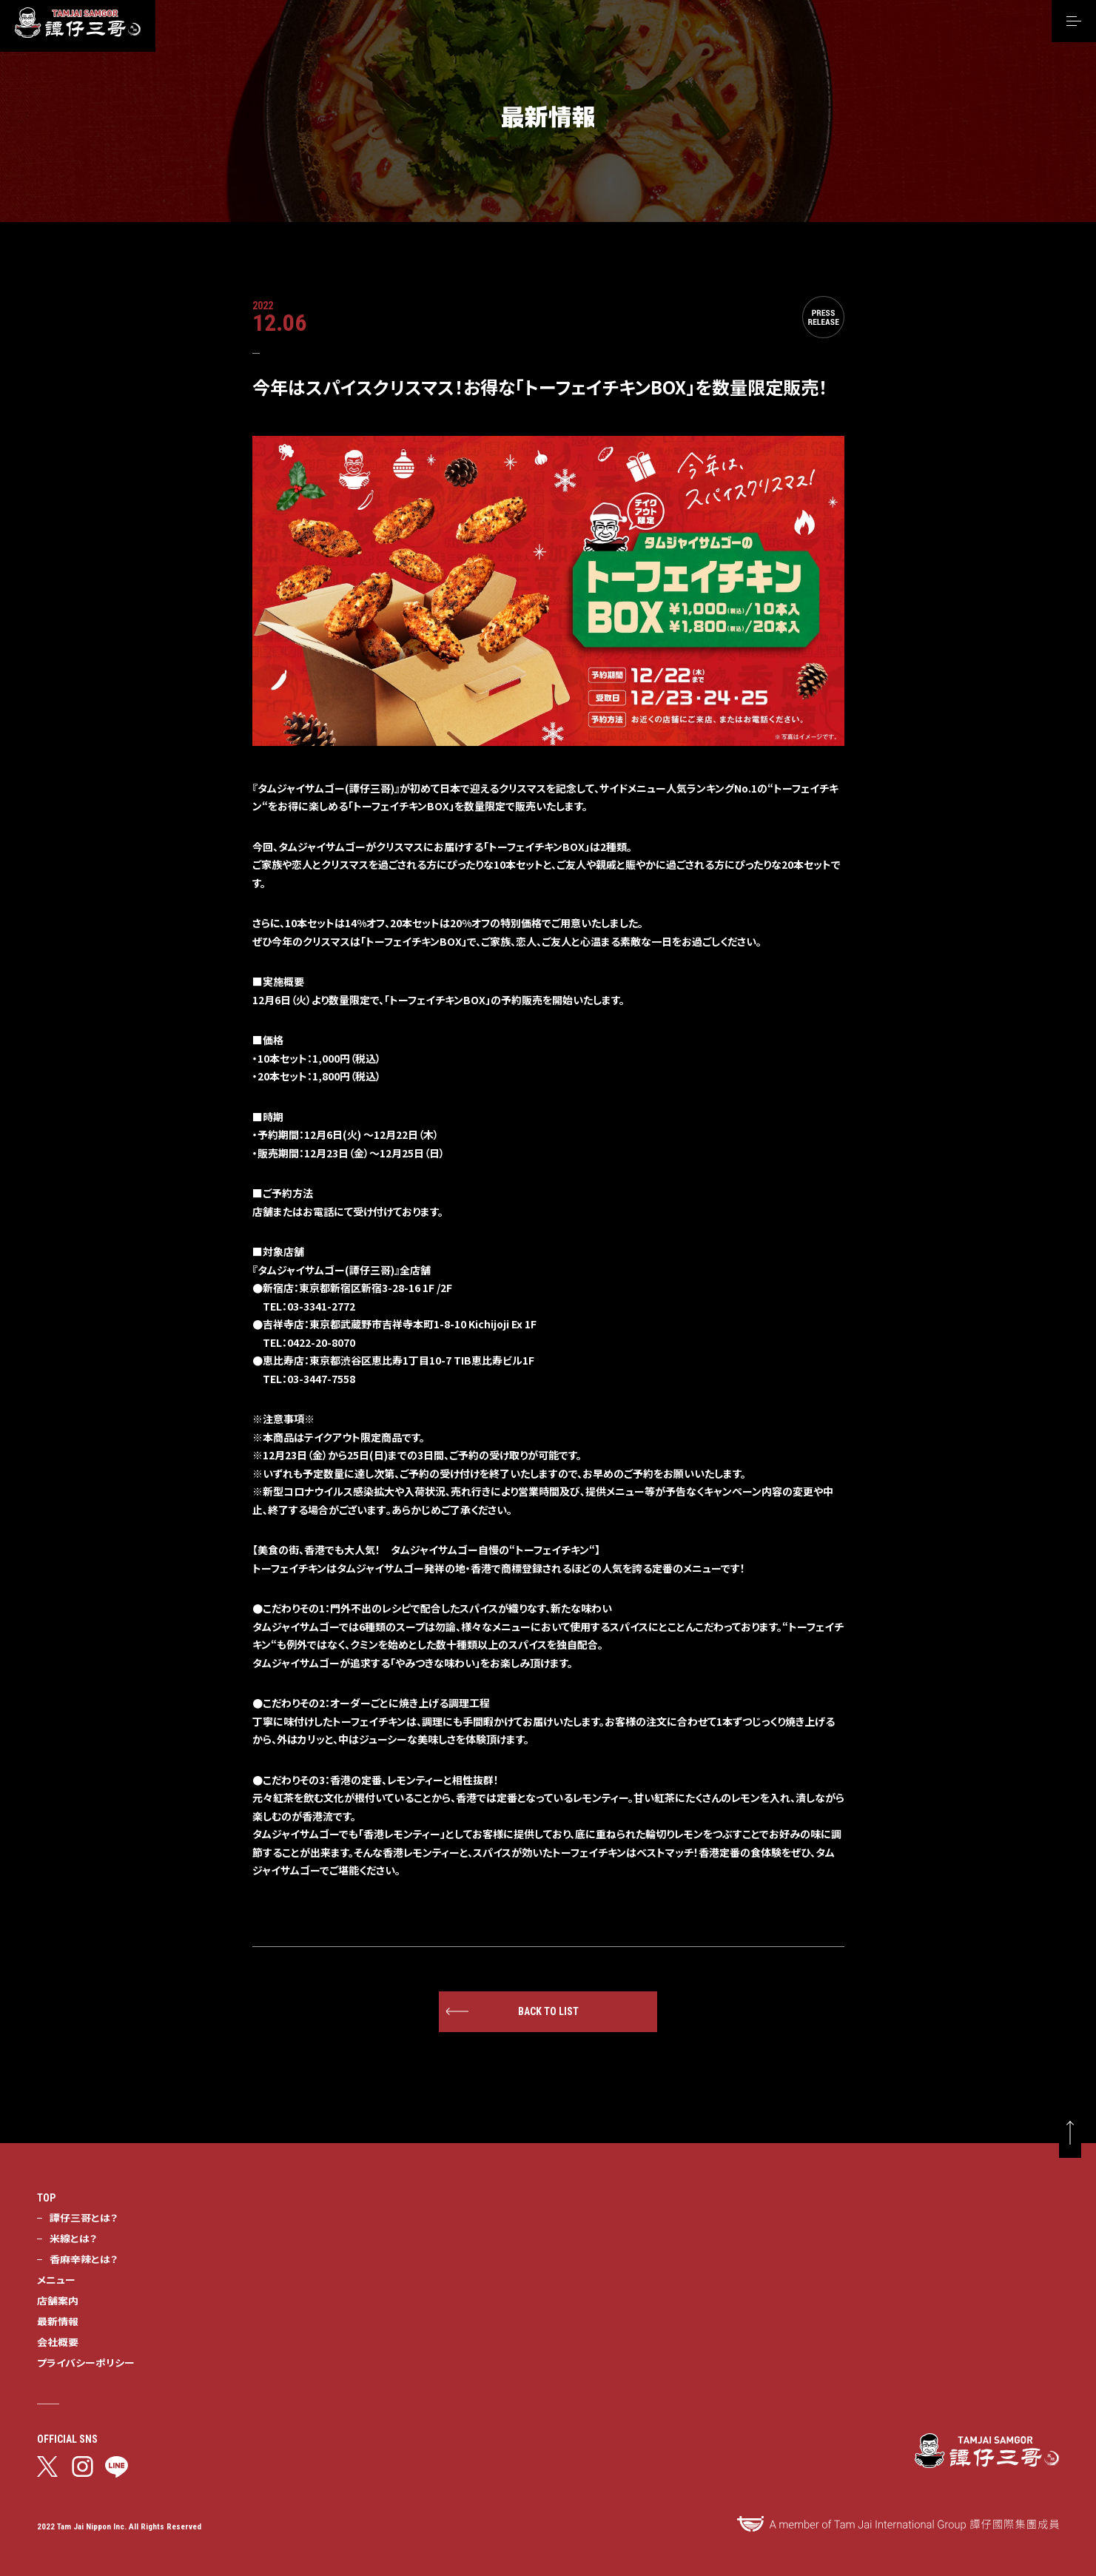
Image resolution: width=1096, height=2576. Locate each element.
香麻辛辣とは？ (84, 2258)
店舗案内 (57, 2300)
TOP (46, 2198)
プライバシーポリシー (86, 2362)
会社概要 (57, 2341)
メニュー (56, 2279)
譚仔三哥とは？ (84, 2217)
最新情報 (57, 2320)
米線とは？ (73, 2237)
